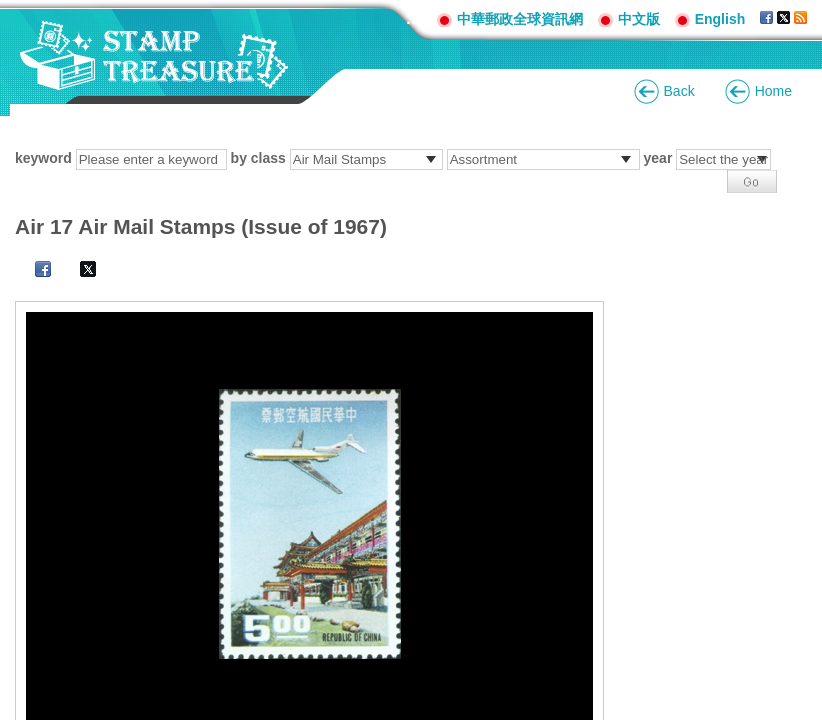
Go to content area (10, 10)
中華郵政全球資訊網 (520, 19)
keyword (43, 158)
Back (679, 91)
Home (773, 91)
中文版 (639, 19)
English (720, 19)
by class (258, 158)
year (658, 158)
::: (414, 18)
